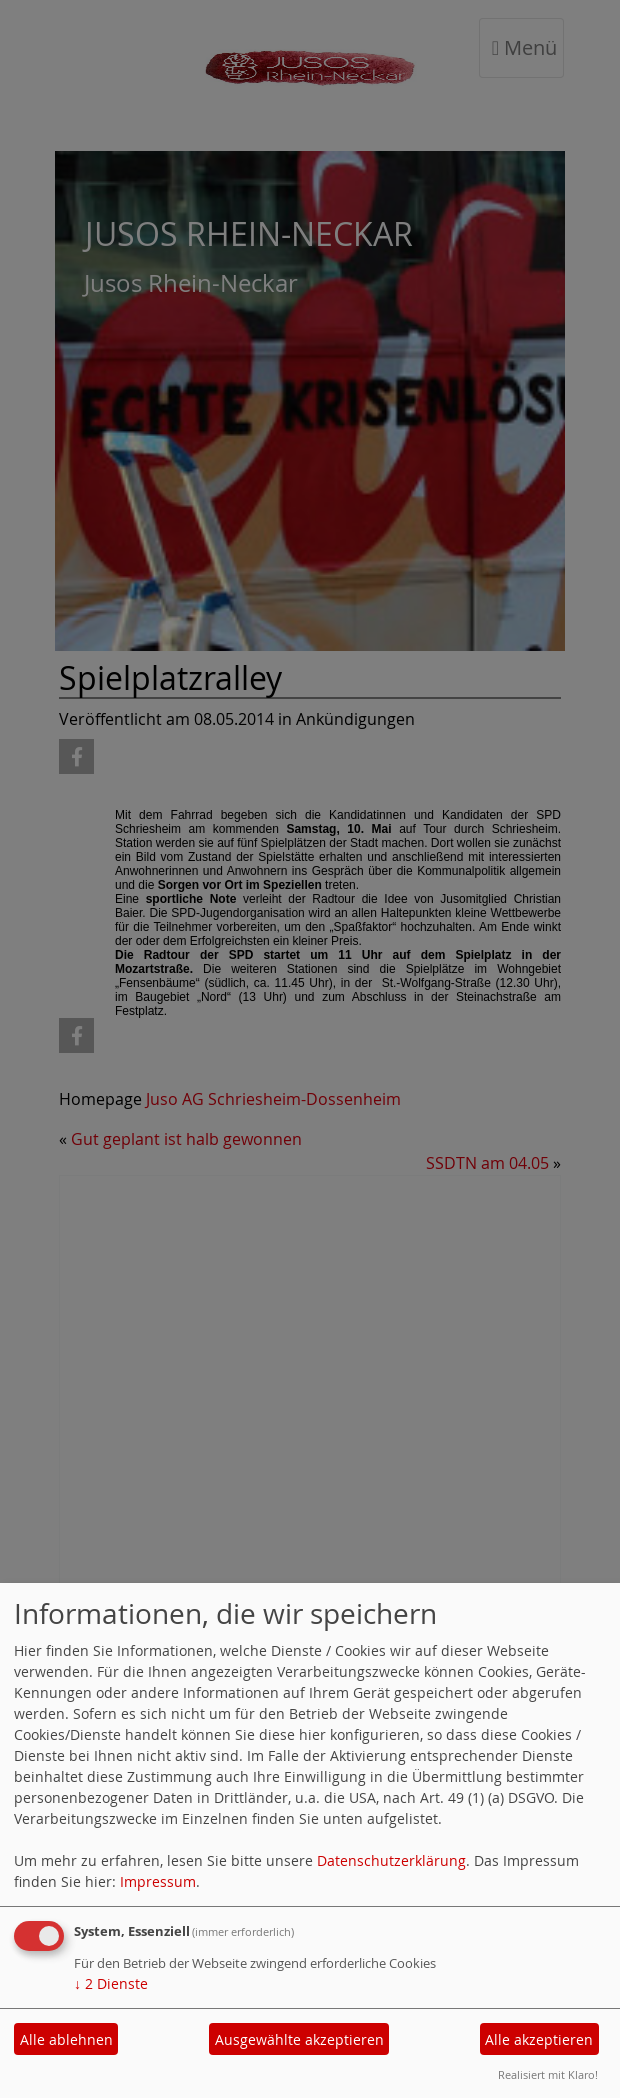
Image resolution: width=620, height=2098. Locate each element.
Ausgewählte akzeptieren (299, 2039)
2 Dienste (111, 1983)
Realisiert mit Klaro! (548, 2074)
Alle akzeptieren (539, 2039)
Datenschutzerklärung (391, 1860)
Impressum (158, 1881)
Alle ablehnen (66, 2039)
